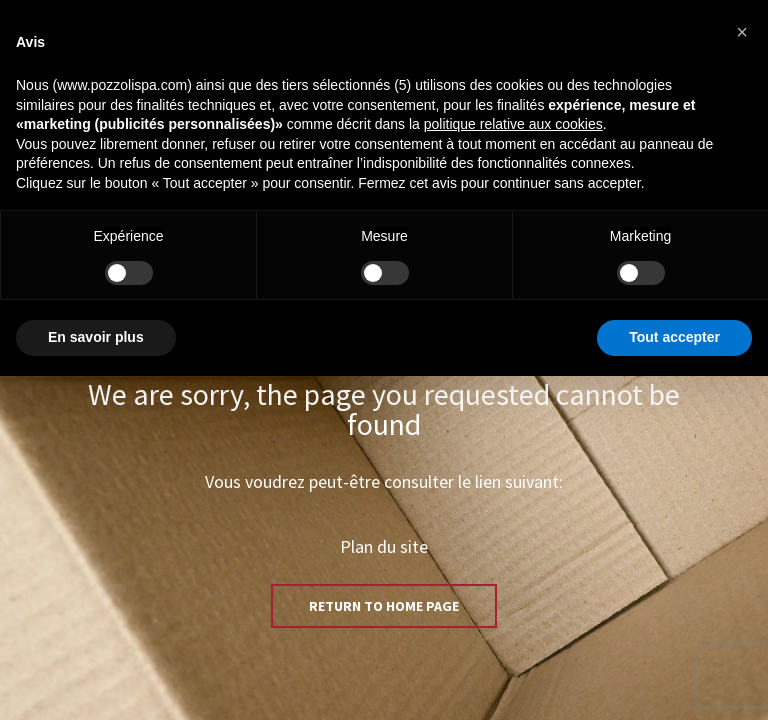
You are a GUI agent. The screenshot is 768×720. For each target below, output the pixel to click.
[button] (742, 32)
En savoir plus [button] (96, 337)
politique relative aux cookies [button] (513, 124)
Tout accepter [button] (674, 337)
